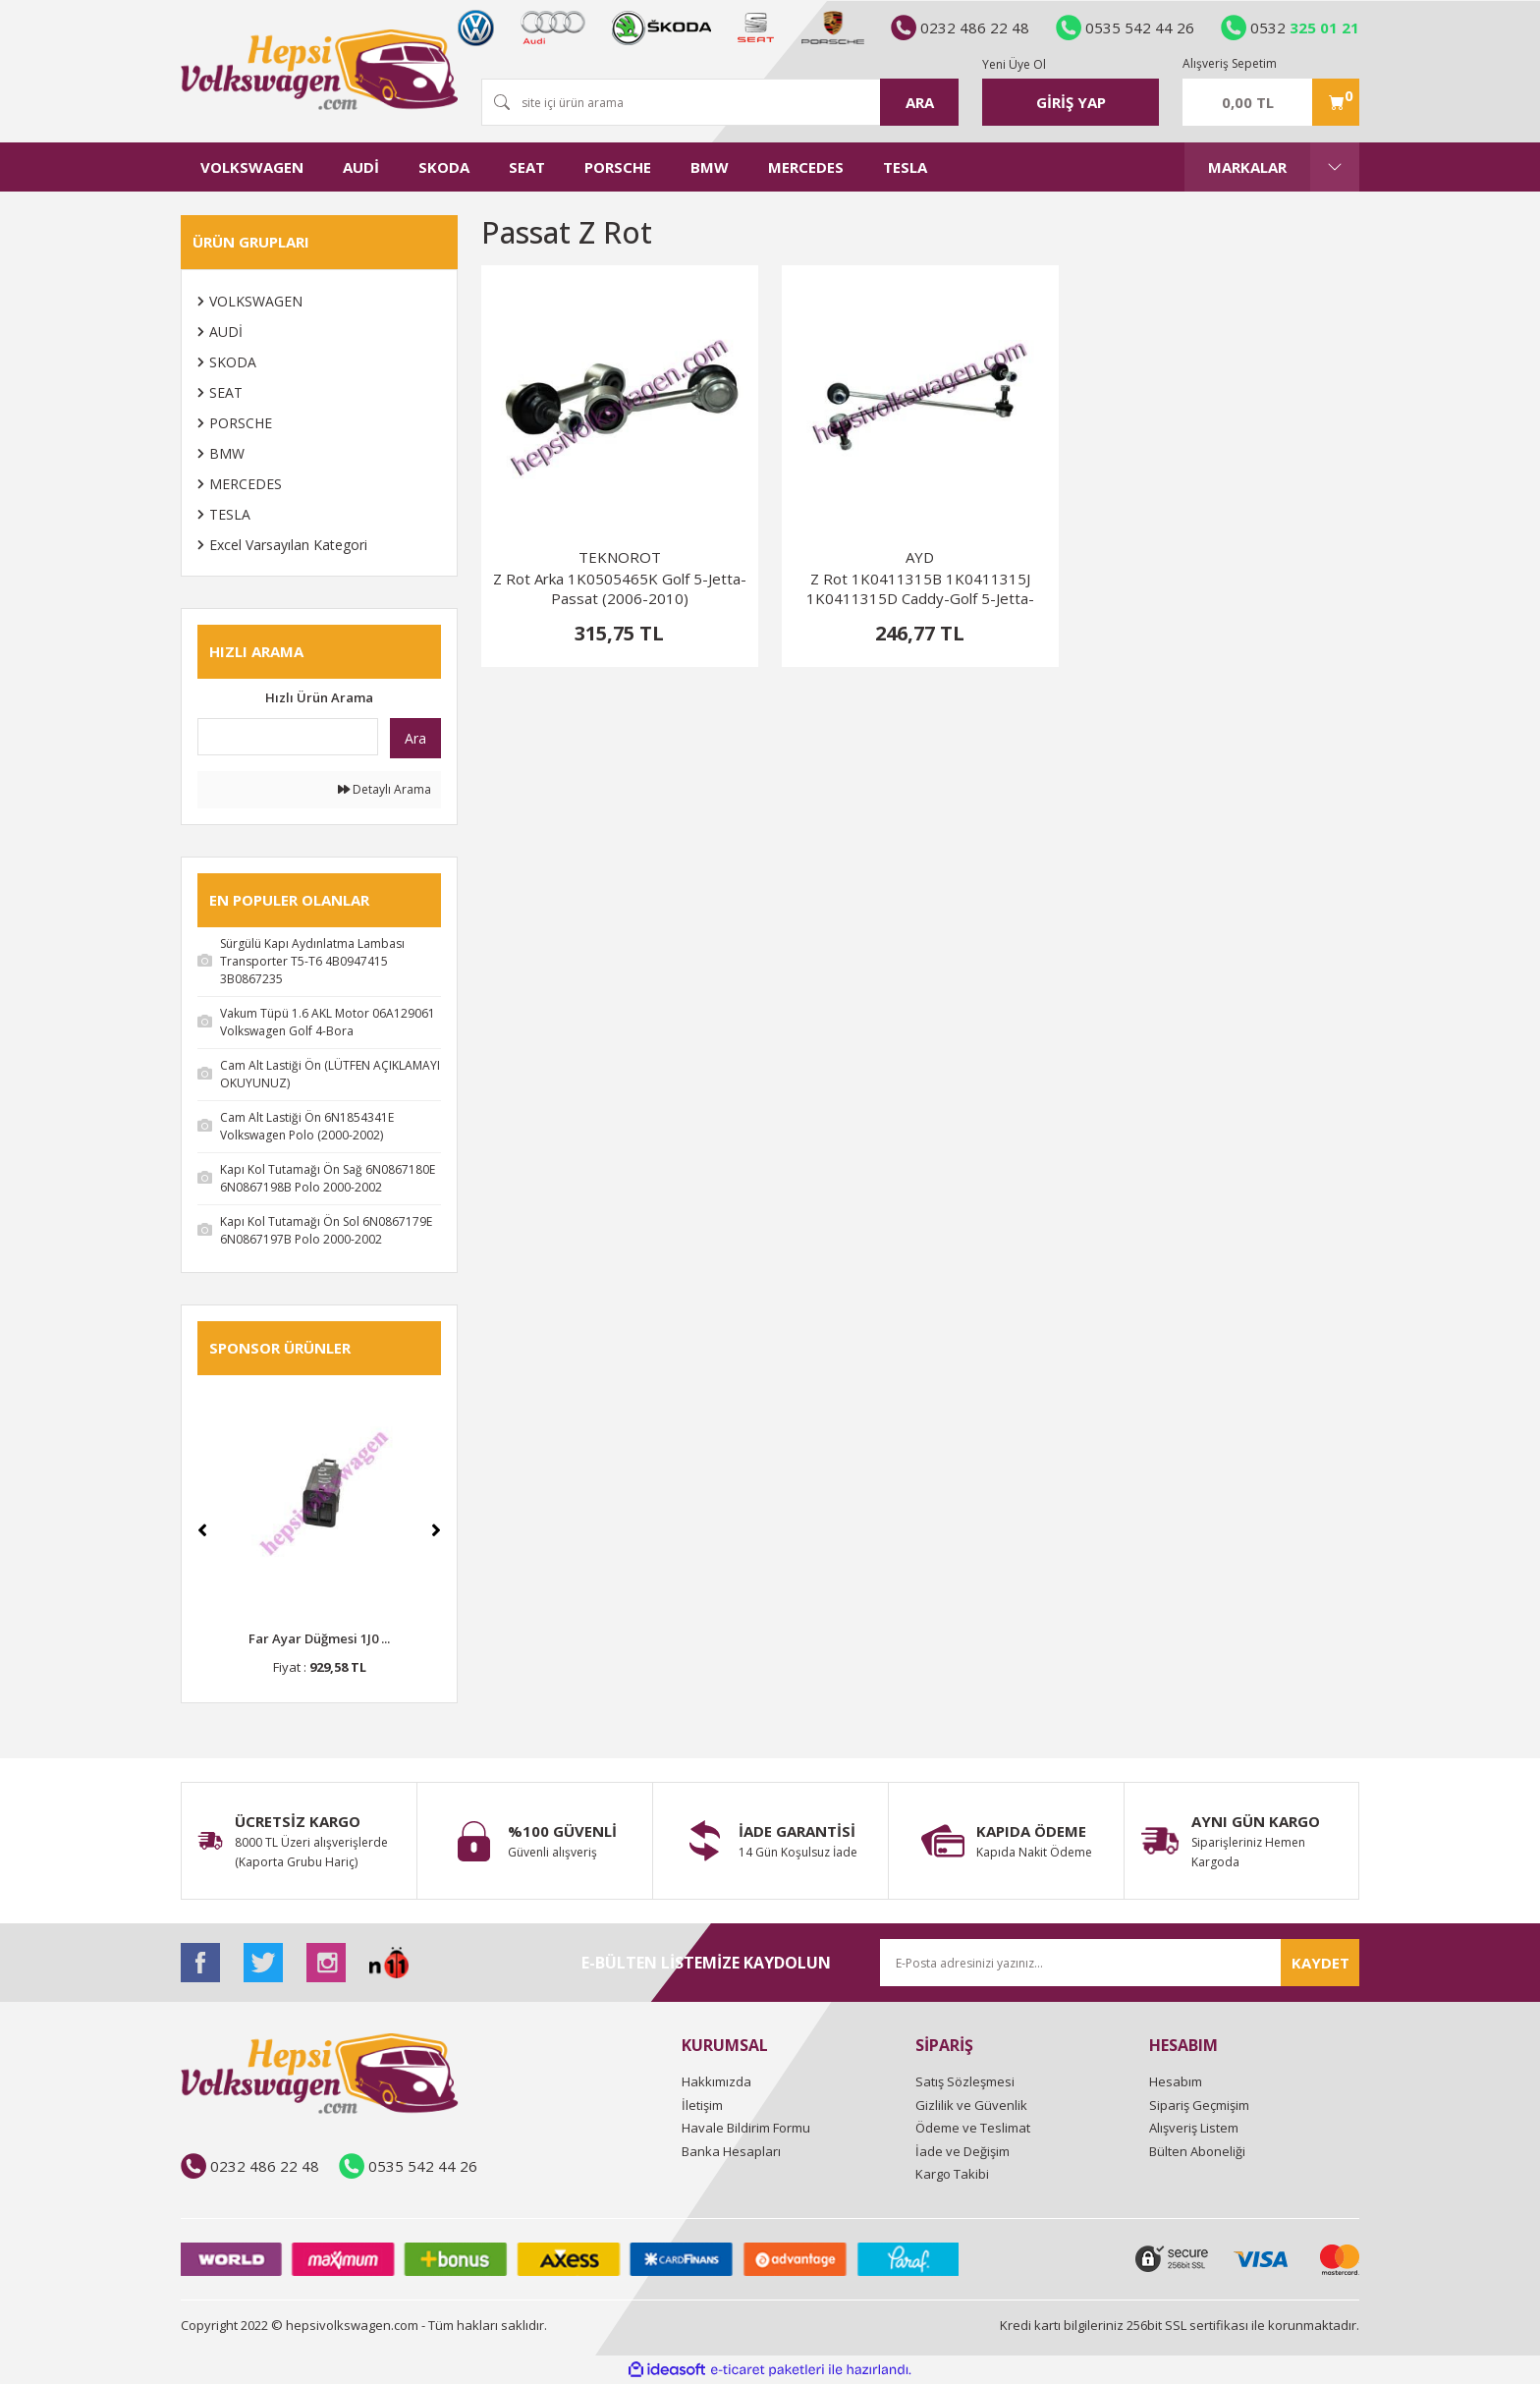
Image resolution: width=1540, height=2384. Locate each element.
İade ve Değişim (962, 2151)
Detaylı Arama (384, 789)
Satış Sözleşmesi (965, 2081)
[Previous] (202, 1530)
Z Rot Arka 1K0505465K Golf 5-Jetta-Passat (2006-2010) (619, 588)
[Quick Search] (287, 736)
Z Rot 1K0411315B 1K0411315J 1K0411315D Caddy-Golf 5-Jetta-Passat (920, 588)
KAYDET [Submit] (1320, 1962)
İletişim (702, 2105)
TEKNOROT (619, 557)
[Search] (720, 102)
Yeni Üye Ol (1014, 64)
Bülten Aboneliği (1197, 2151)
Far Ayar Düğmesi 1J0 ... (319, 1638)
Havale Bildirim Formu (746, 2127)
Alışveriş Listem (1193, 2127)
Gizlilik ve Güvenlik (971, 2105)
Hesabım (1175, 2081)
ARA (920, 102)
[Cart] (1270, 102)
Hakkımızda (716, 2081)
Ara (415, 738)
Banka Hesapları (731, 2151)
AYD (920, 557)
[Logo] (319, 69)
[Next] (436, 1530)
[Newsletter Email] (1119, 1962)
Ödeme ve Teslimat (972, 2127)
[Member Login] (1070, 102)
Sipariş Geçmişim (1199, 2105)
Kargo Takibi (952, 2174)
